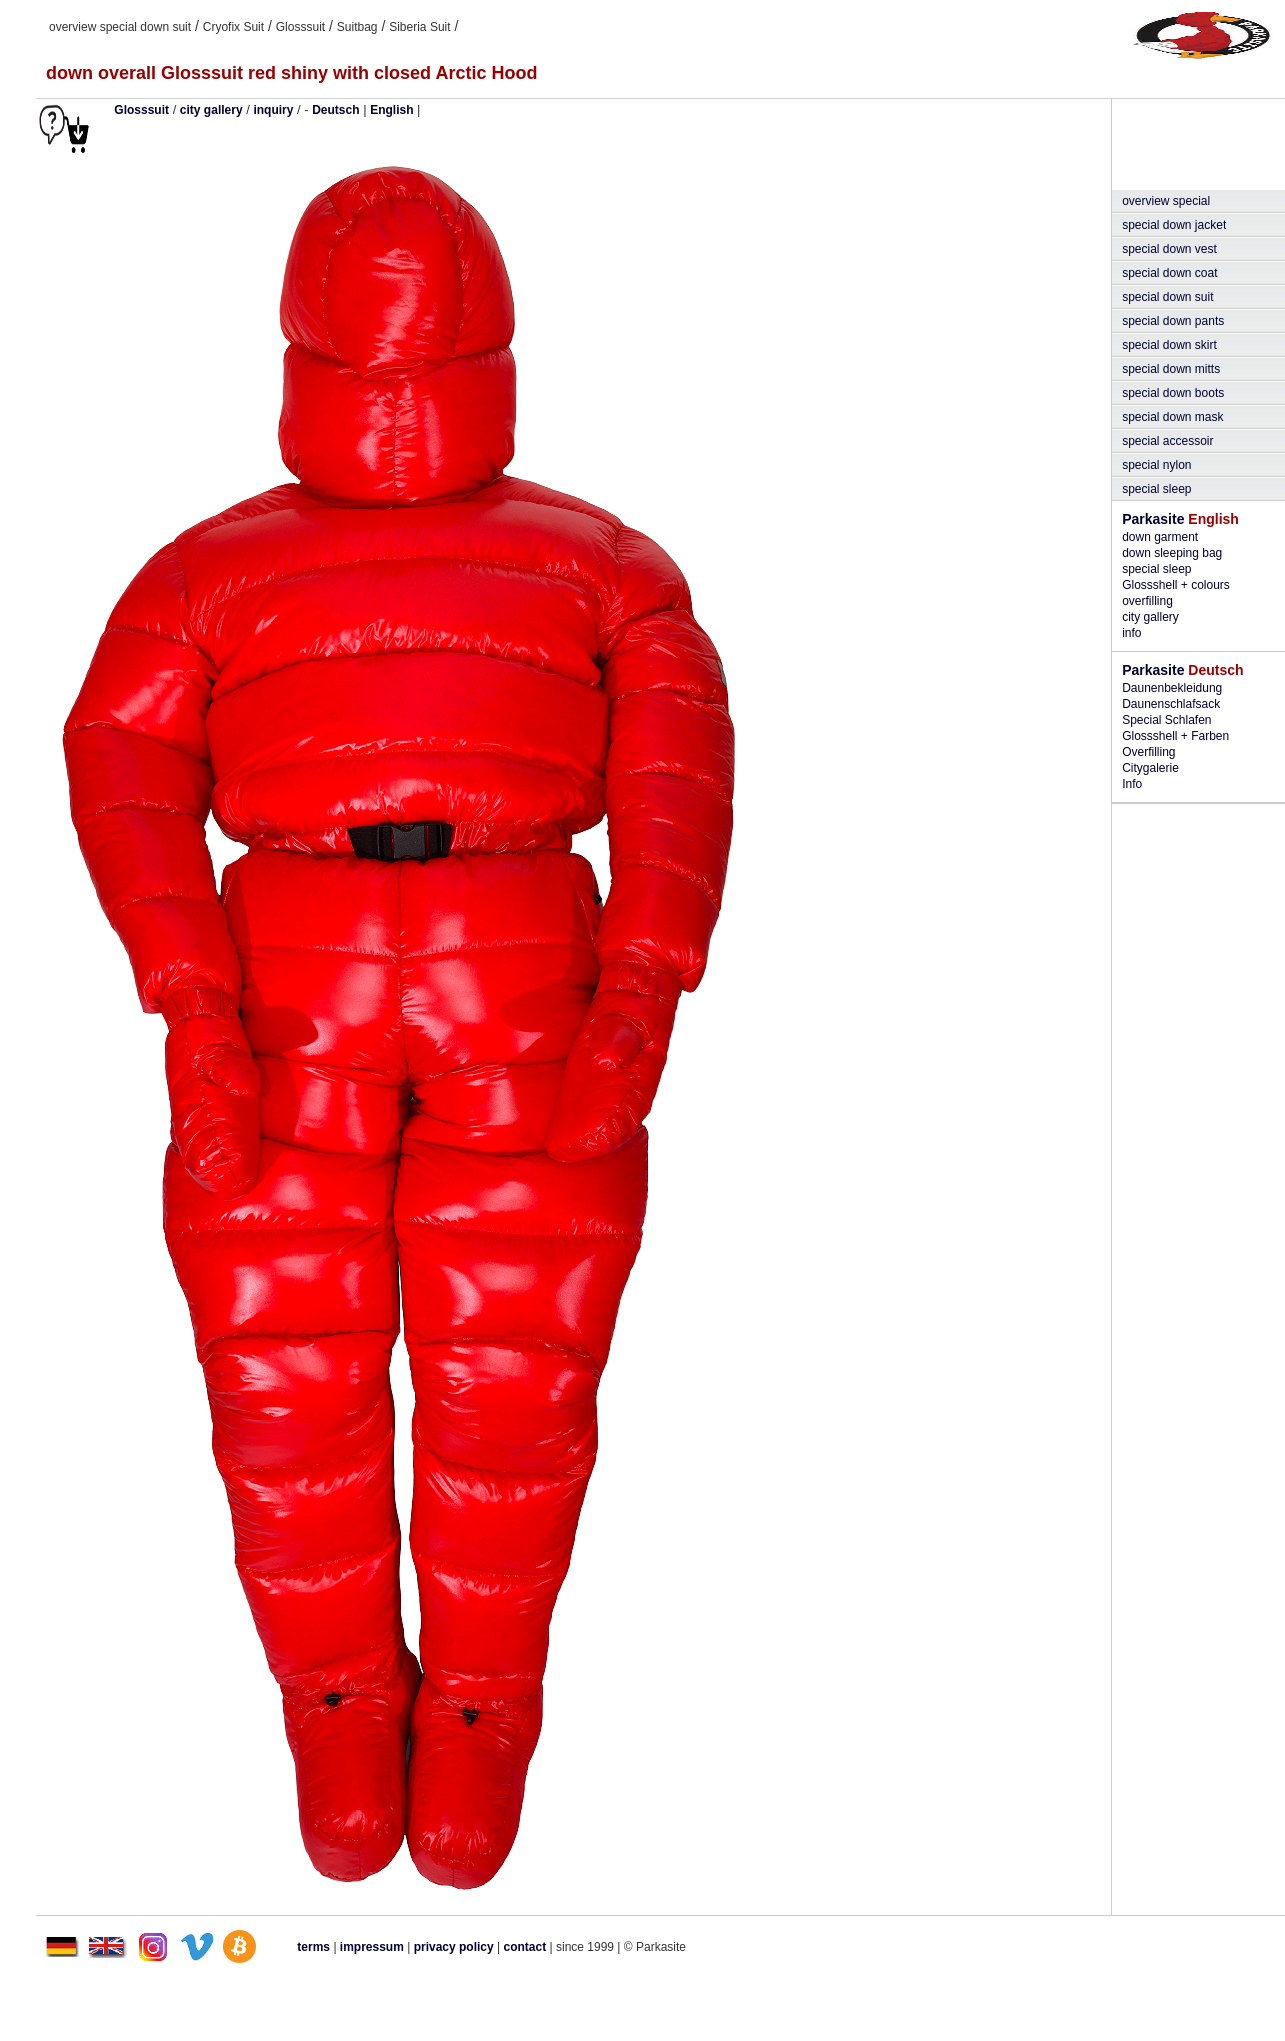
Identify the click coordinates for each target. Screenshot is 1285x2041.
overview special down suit (120, 27)
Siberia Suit (419, 27)
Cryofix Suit (233, 27)
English (391, 110)
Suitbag (357, 27)
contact (525, 1947)
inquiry (273, 110)
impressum (372, 1947)
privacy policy (455, 1947)
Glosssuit (300, 27)
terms (313, 1947)
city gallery (211, 110)
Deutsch (335, 110)
